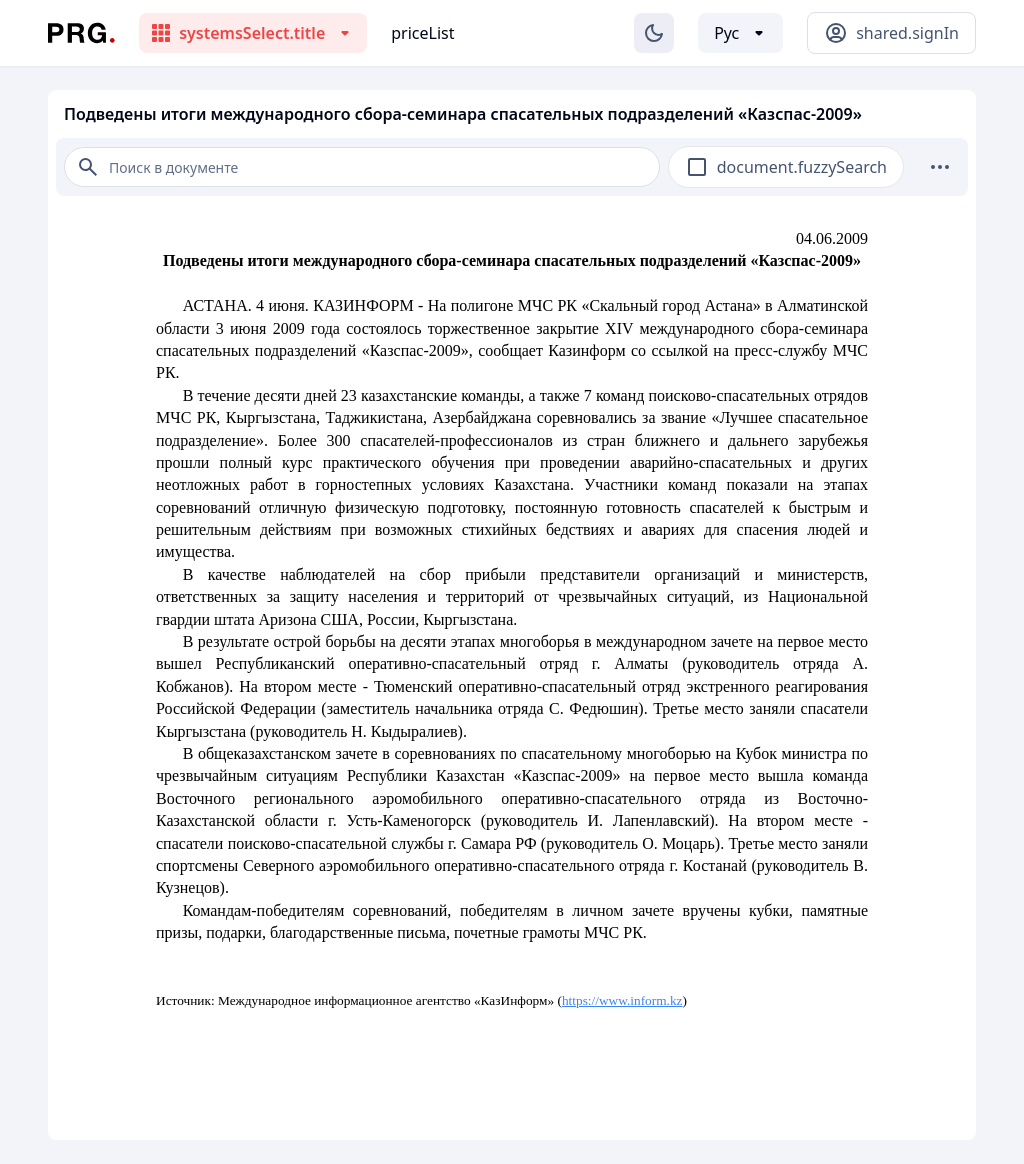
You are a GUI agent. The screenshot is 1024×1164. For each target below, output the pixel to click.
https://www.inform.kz (622, 1000)
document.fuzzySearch (802, 167)
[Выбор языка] (740, 33)
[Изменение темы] (654, 33)
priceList (422, 33)
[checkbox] (697, 167)
